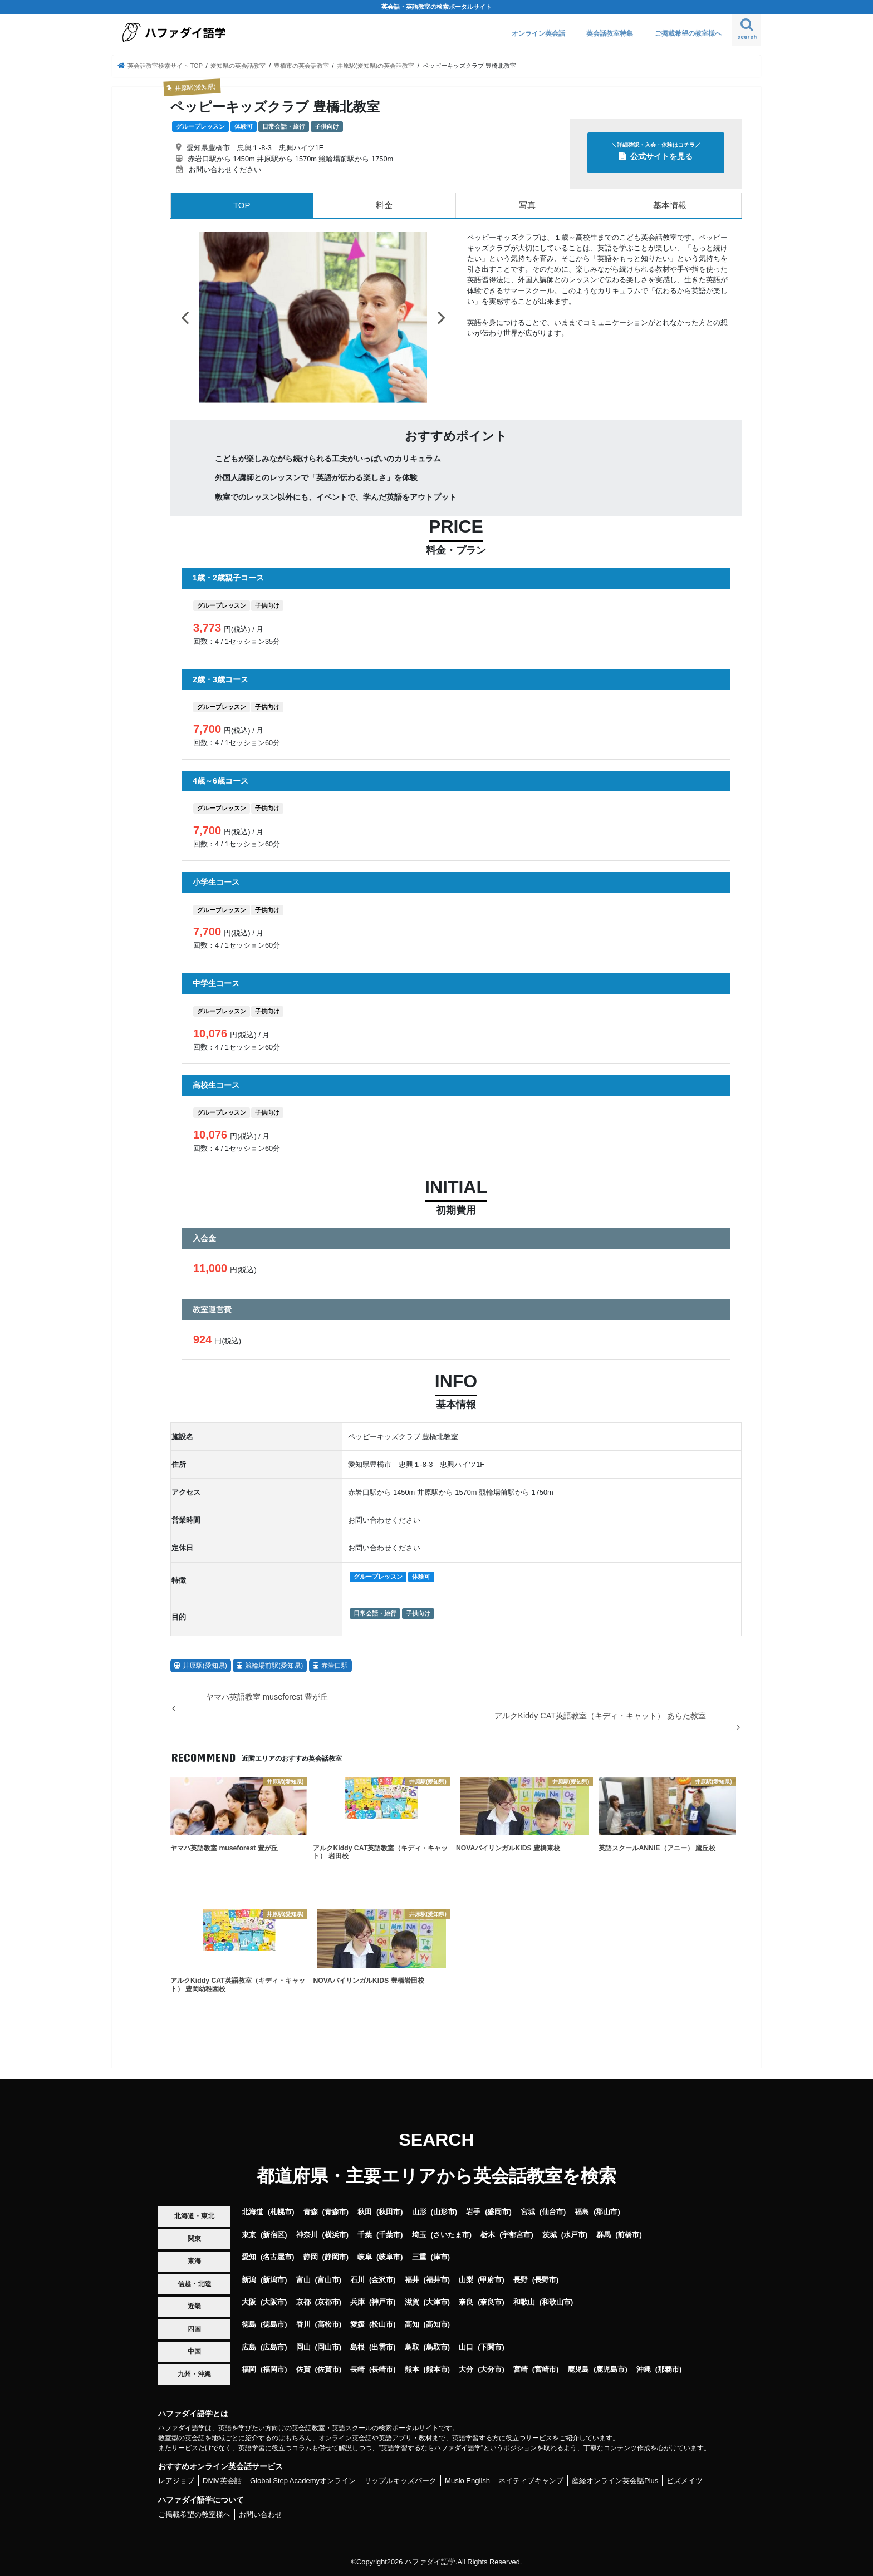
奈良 (466, 2301)
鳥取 (412, 2346)
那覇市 (668, 2369)
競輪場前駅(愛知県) (274, 1665)
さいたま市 (451, 2234)
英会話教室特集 (609, 33)
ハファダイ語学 (430, 2562)
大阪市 (274, 2301)
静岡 (310, 2256)
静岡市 (335, 2256)
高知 (412, 2324)
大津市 (437, 2301)
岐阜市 (389, 2256)
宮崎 (520, 2369)
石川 (357, 2279)
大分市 (491, 2369)
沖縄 (643, 2369)
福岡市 (274, 2369)
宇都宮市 (516, 2234)
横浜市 (335, 2234)
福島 (582, 2211)
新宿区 (274, 2234)
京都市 (328, 2301)
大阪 (249, 2301)
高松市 (328, 2324)
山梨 (466, 2279)
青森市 (335, 2211)
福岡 (249, 2369)
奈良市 (491, 2301)
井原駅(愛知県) (205, 1665)
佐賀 (303, 2369)
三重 (419, 2256)
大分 (466, 2369)
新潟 (249, 2279)
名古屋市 (277, 2256)
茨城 (549, 2234)
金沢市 (382, 2279)
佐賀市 (328, 2369)
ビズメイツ (684, 2480)
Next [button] (441, 317)
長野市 (545, 2279)
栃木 (487, 2234)
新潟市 (274, 2279)
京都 (303, 2301)
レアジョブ (176, 2480)
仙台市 (552, 2211)
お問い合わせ (260, 2514)
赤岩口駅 (334, 1665)
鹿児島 (578, 2369)
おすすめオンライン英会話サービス (220, 2465)
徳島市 (274, 2324)
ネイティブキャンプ (530, 2480)
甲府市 (491, 2279)
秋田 (364, 2211)
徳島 (249, 2324)
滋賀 (412, 2301)
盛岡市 (498, 2211)
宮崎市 (545, 2369)
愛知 (249, 2256)
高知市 (437, 2324)
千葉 (364, 2234)
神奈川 (307, 2234)
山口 (466, 2346)
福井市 (437, 2279)
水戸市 (574, 2234)
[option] (313, 317)
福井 (412, 2279)
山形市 (444, 2211)
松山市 (382, 2324)
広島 (249, 2346)
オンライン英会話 (538, 33)
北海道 (252, 2211)
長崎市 (382, 2369)
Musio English (467, 2480)
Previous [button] (185, 317)
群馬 (603, 2234)
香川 (303, 2324)
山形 (419, 2211)
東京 (249, 2234)
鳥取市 (437, 2346)
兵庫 (357, 2301)
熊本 (412, 2369)
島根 (357, 2346)
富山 (303, 2279)
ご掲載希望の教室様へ (688, 33)
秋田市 (389, 2211)
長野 (520, 2279)
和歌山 (524, 2301)
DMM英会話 (222, 2480)
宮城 (528, 2211)
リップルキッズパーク (400, 2480)
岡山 (303, 2346)
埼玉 (419, 2234)
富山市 (328, 2279)
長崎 (357, 2369)
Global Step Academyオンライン (303, 2480)
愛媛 (357, 2324)
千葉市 (389, 2234)
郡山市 (606, 2211)
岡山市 (328, 2346)
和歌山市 (556, 2301)
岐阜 (364, 2256)
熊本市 (437, 2369)
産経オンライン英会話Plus (615, 2480)
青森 (310, 2211)
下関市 (491, 2346)
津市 (440, 2256)
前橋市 (628, 2234)
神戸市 (382, 2301)
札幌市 (281, 2211)
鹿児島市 (610, 2369)
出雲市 (382, 2346)
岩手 (473, 2211)
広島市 (274, 2346)
